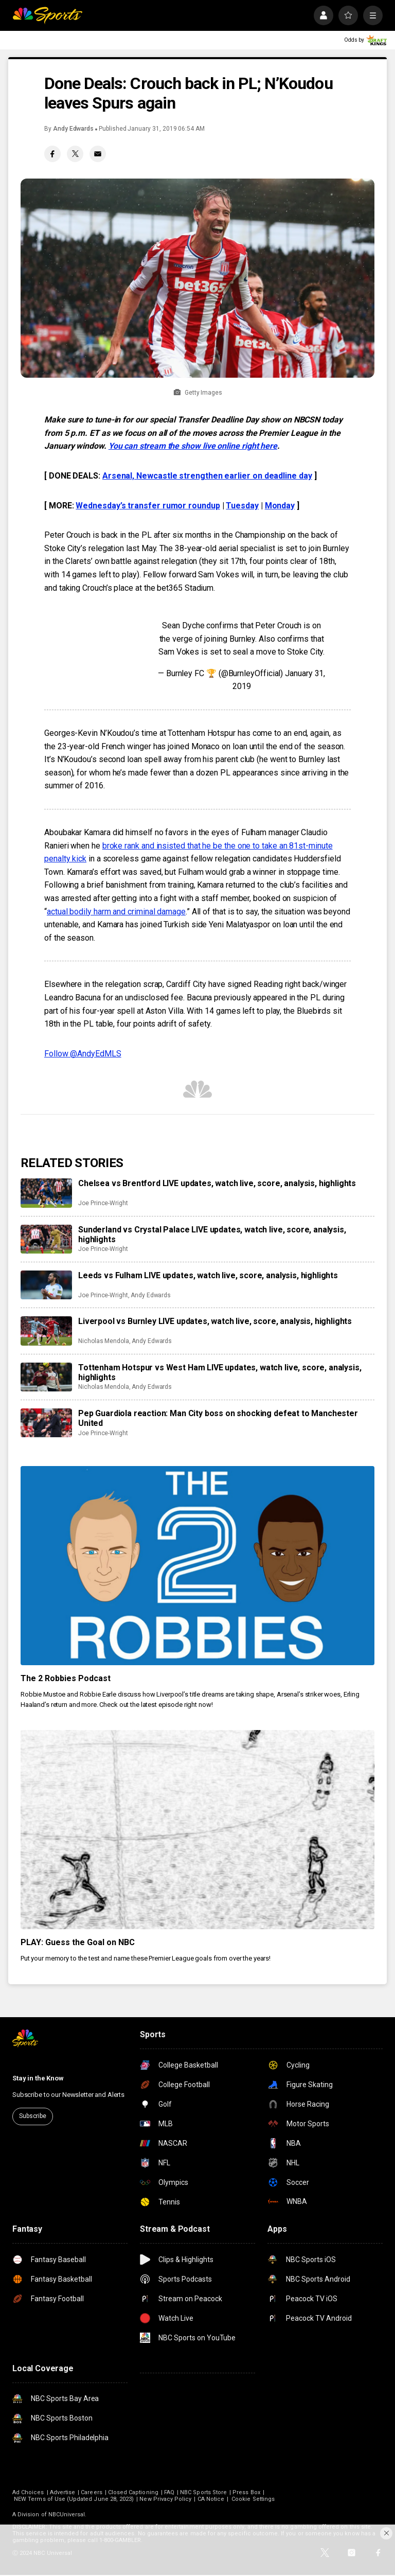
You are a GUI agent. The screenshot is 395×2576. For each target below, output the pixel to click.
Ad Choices (28, 2492)
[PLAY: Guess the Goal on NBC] (197, 1829)
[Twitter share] (75, 154)
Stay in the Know (38, 2078)
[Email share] (97, 154)
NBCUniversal (66, 2514)
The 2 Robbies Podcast (66, 1678)
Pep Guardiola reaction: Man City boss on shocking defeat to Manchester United (218, 1418)
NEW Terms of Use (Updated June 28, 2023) (74, 2499)
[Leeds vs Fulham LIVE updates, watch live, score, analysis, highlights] (46, 1285)
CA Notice (211, 2499)
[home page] (47, 15)
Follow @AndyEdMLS (82, 1053)
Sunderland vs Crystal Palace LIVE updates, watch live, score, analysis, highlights (212, 1234)
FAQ (169, 2492)
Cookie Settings (253, 2499)
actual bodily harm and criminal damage (116, 911)
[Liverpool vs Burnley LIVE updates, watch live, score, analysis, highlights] (46, 1330)
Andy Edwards (73, 128)
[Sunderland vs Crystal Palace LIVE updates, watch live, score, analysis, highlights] (46, 1239)
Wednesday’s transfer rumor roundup (148, 505)
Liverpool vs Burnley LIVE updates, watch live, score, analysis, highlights (215, 1321)
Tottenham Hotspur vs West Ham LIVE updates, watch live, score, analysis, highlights (219, 1372)
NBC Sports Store (203, 2492)
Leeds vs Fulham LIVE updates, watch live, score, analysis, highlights (208, 1275)
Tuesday (242, 505)
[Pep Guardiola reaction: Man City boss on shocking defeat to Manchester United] (46, 1422)
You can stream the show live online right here (193, 446)
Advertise (63, 2492)
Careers (91, 2492)
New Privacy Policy (165, 2499)
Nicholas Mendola (103, 1341)
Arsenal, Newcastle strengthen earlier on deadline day (207, 476)
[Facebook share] (52, 154)
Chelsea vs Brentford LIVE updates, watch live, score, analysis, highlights (217, 1183)
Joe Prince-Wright (103, 1203)
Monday (280, 505)
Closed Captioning (133, 2492)
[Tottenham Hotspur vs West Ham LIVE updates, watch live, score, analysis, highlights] (46, 1377)
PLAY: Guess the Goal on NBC (78, 1942)
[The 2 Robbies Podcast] (197, 1565)
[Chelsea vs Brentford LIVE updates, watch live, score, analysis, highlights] (46, 1192)
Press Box (246, 2492)
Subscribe (32, 2116)
